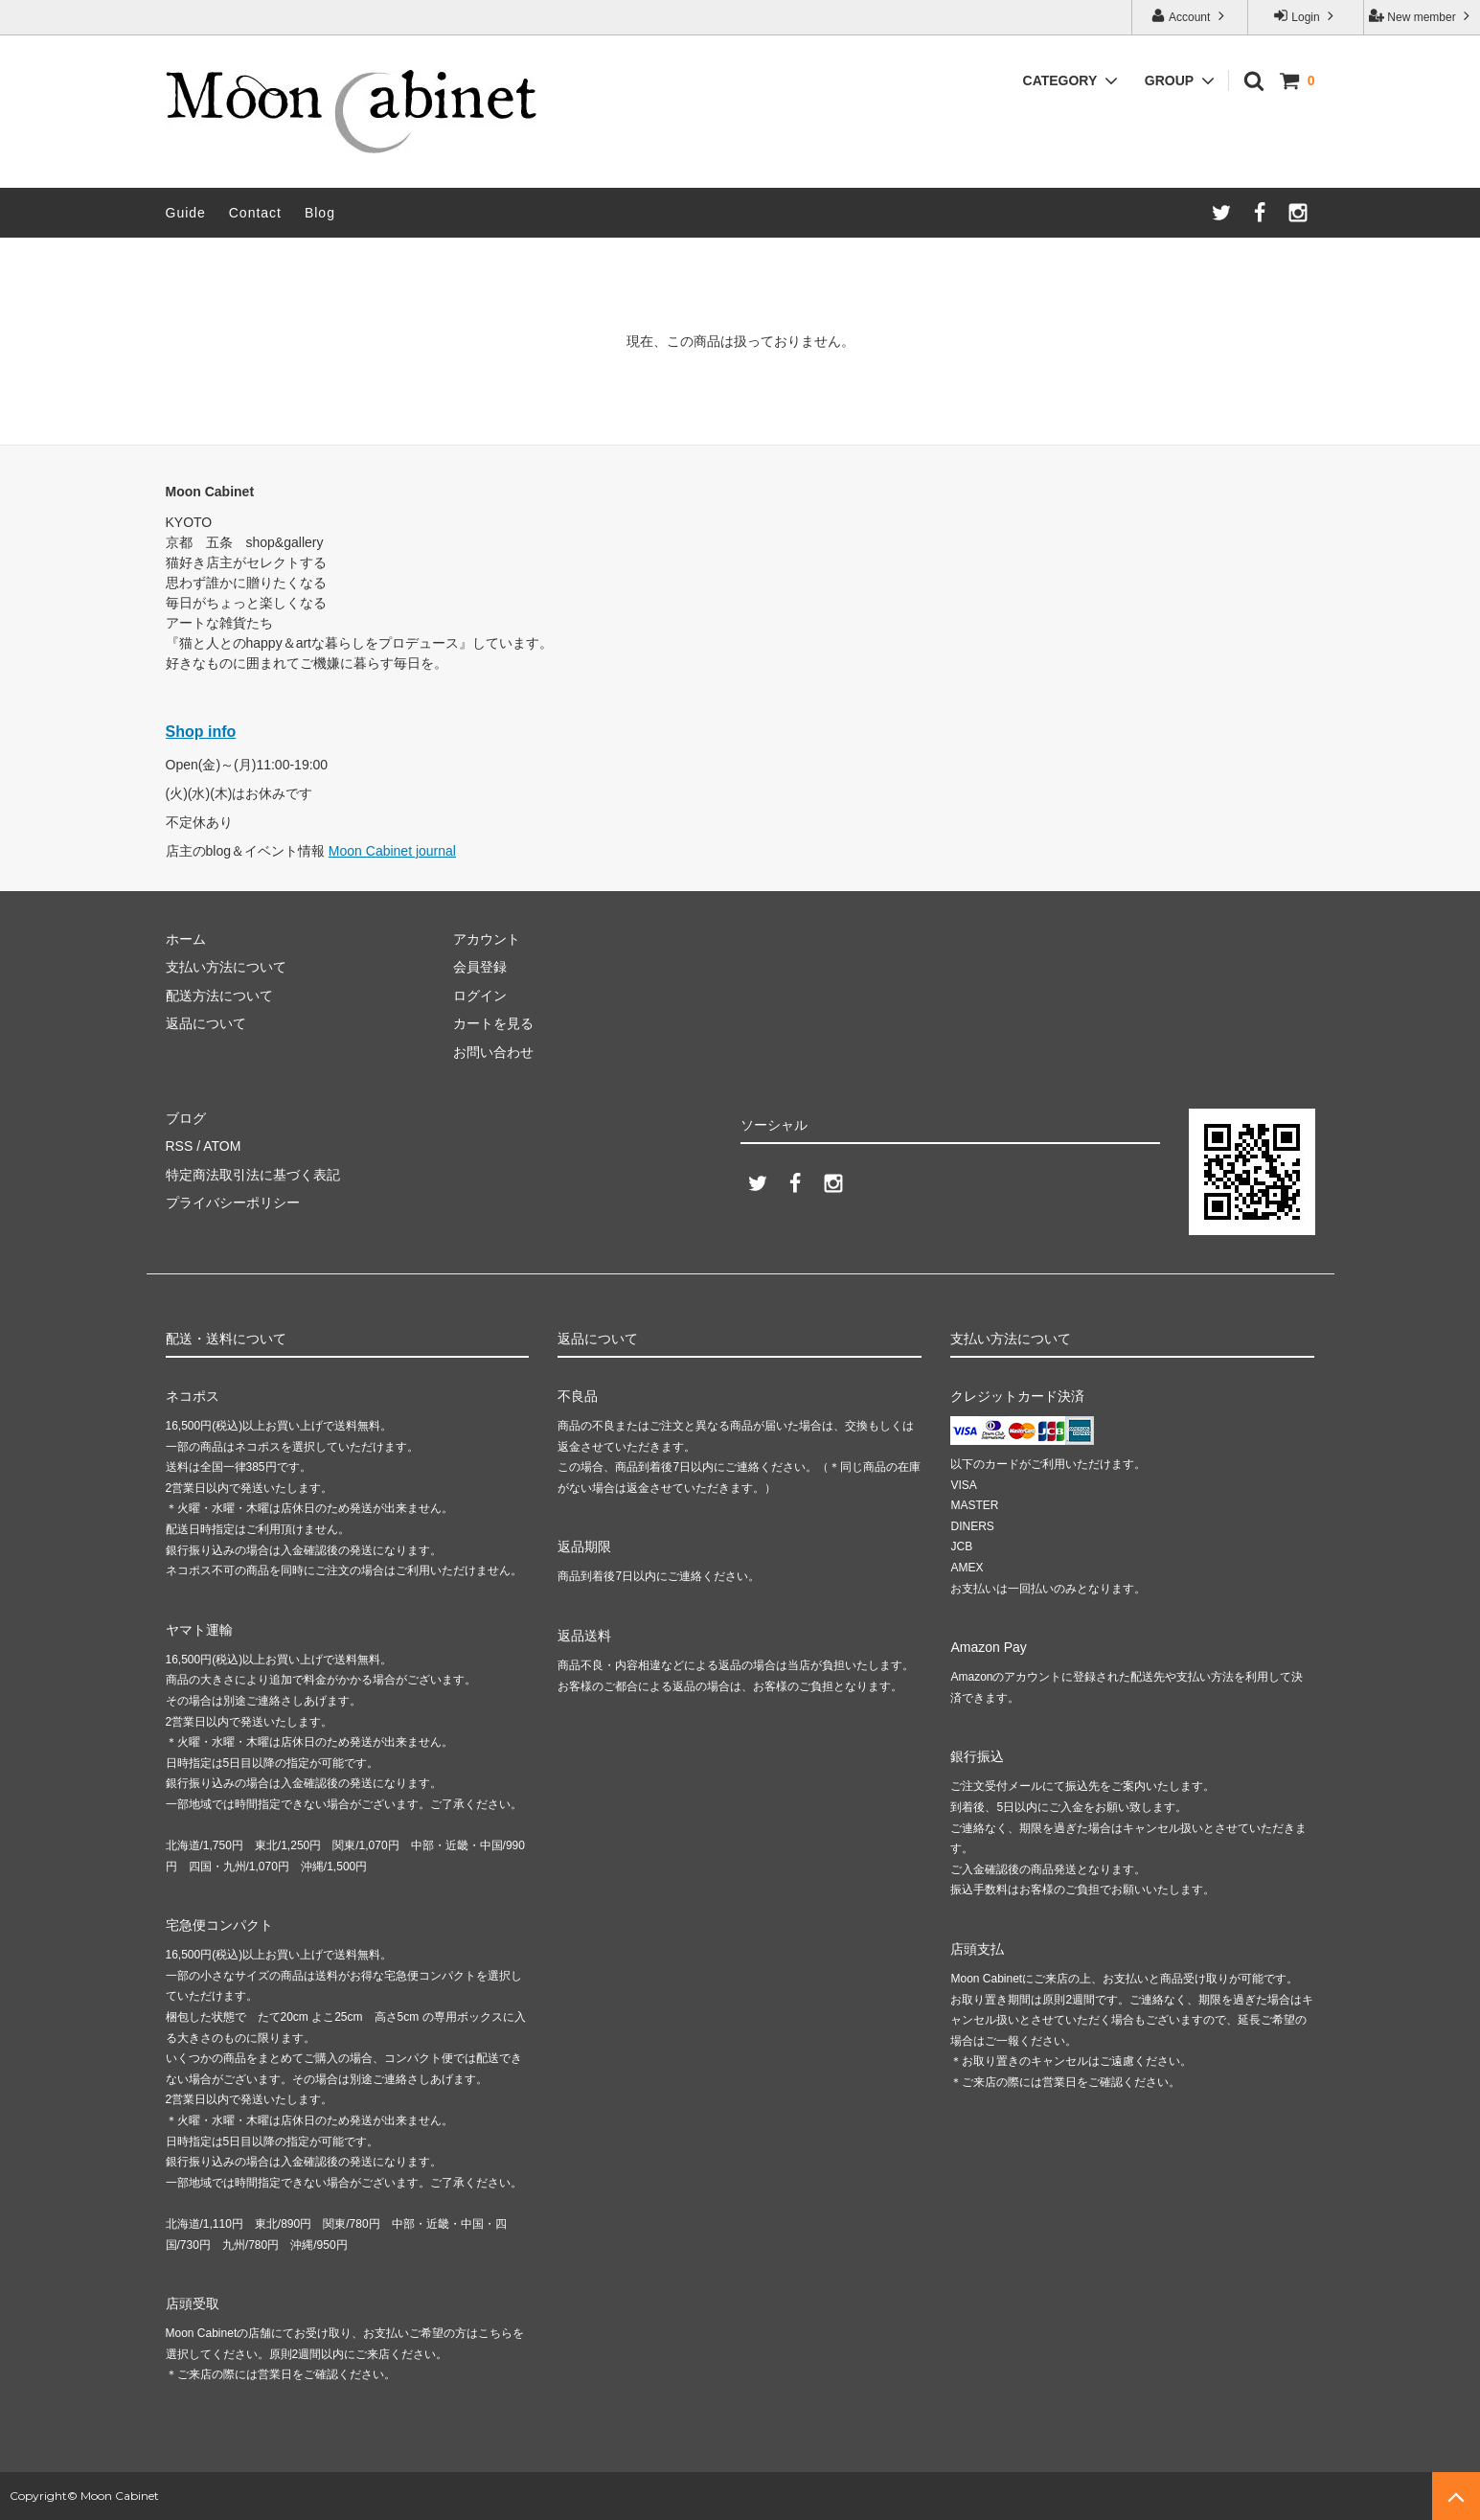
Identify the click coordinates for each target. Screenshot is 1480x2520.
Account (1189, 16)
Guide (186, 212)
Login (1305, 16)
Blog (320, 212)
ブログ (186, 1118)
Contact (255, 212)
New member (1421, 16)
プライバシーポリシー (233, 1202)
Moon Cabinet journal (392, 851)
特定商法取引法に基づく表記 (253, 1174)
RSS (180, 1146)
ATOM (221, 1146)
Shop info (201, 731)
